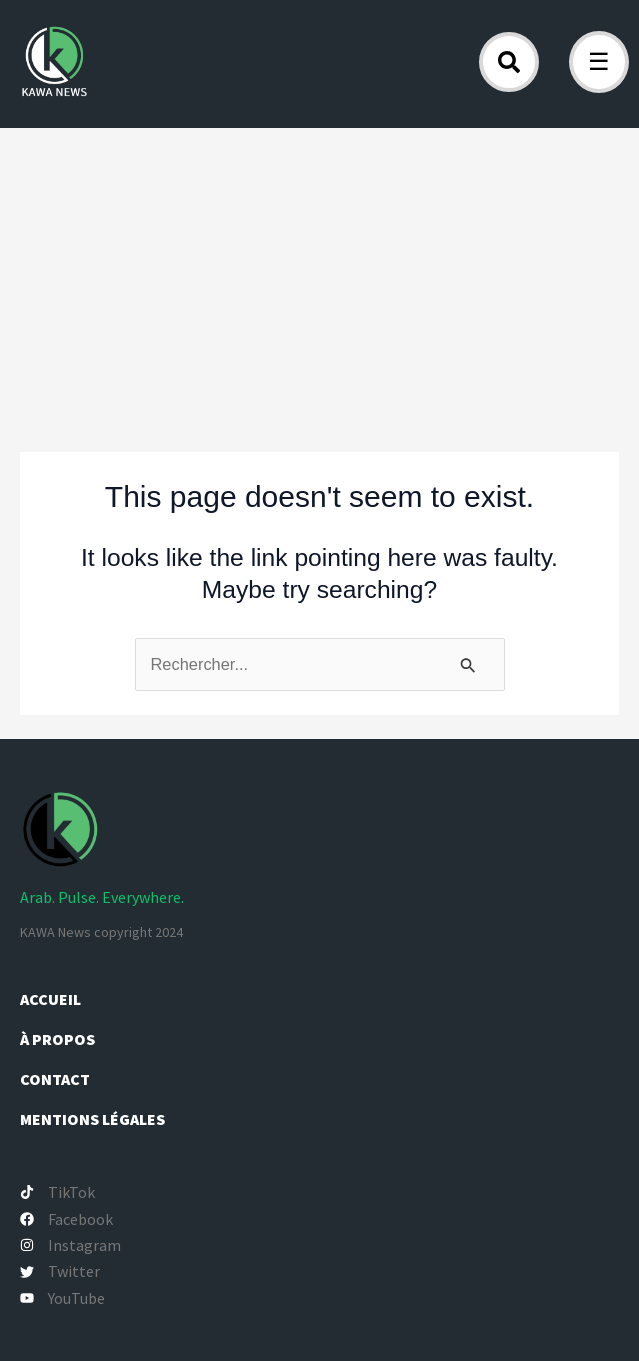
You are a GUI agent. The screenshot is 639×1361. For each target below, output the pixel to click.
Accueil (50, 999)
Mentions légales (92, 1119)
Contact (55, 1079)
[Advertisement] (319, 278)
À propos (59, 1039)
